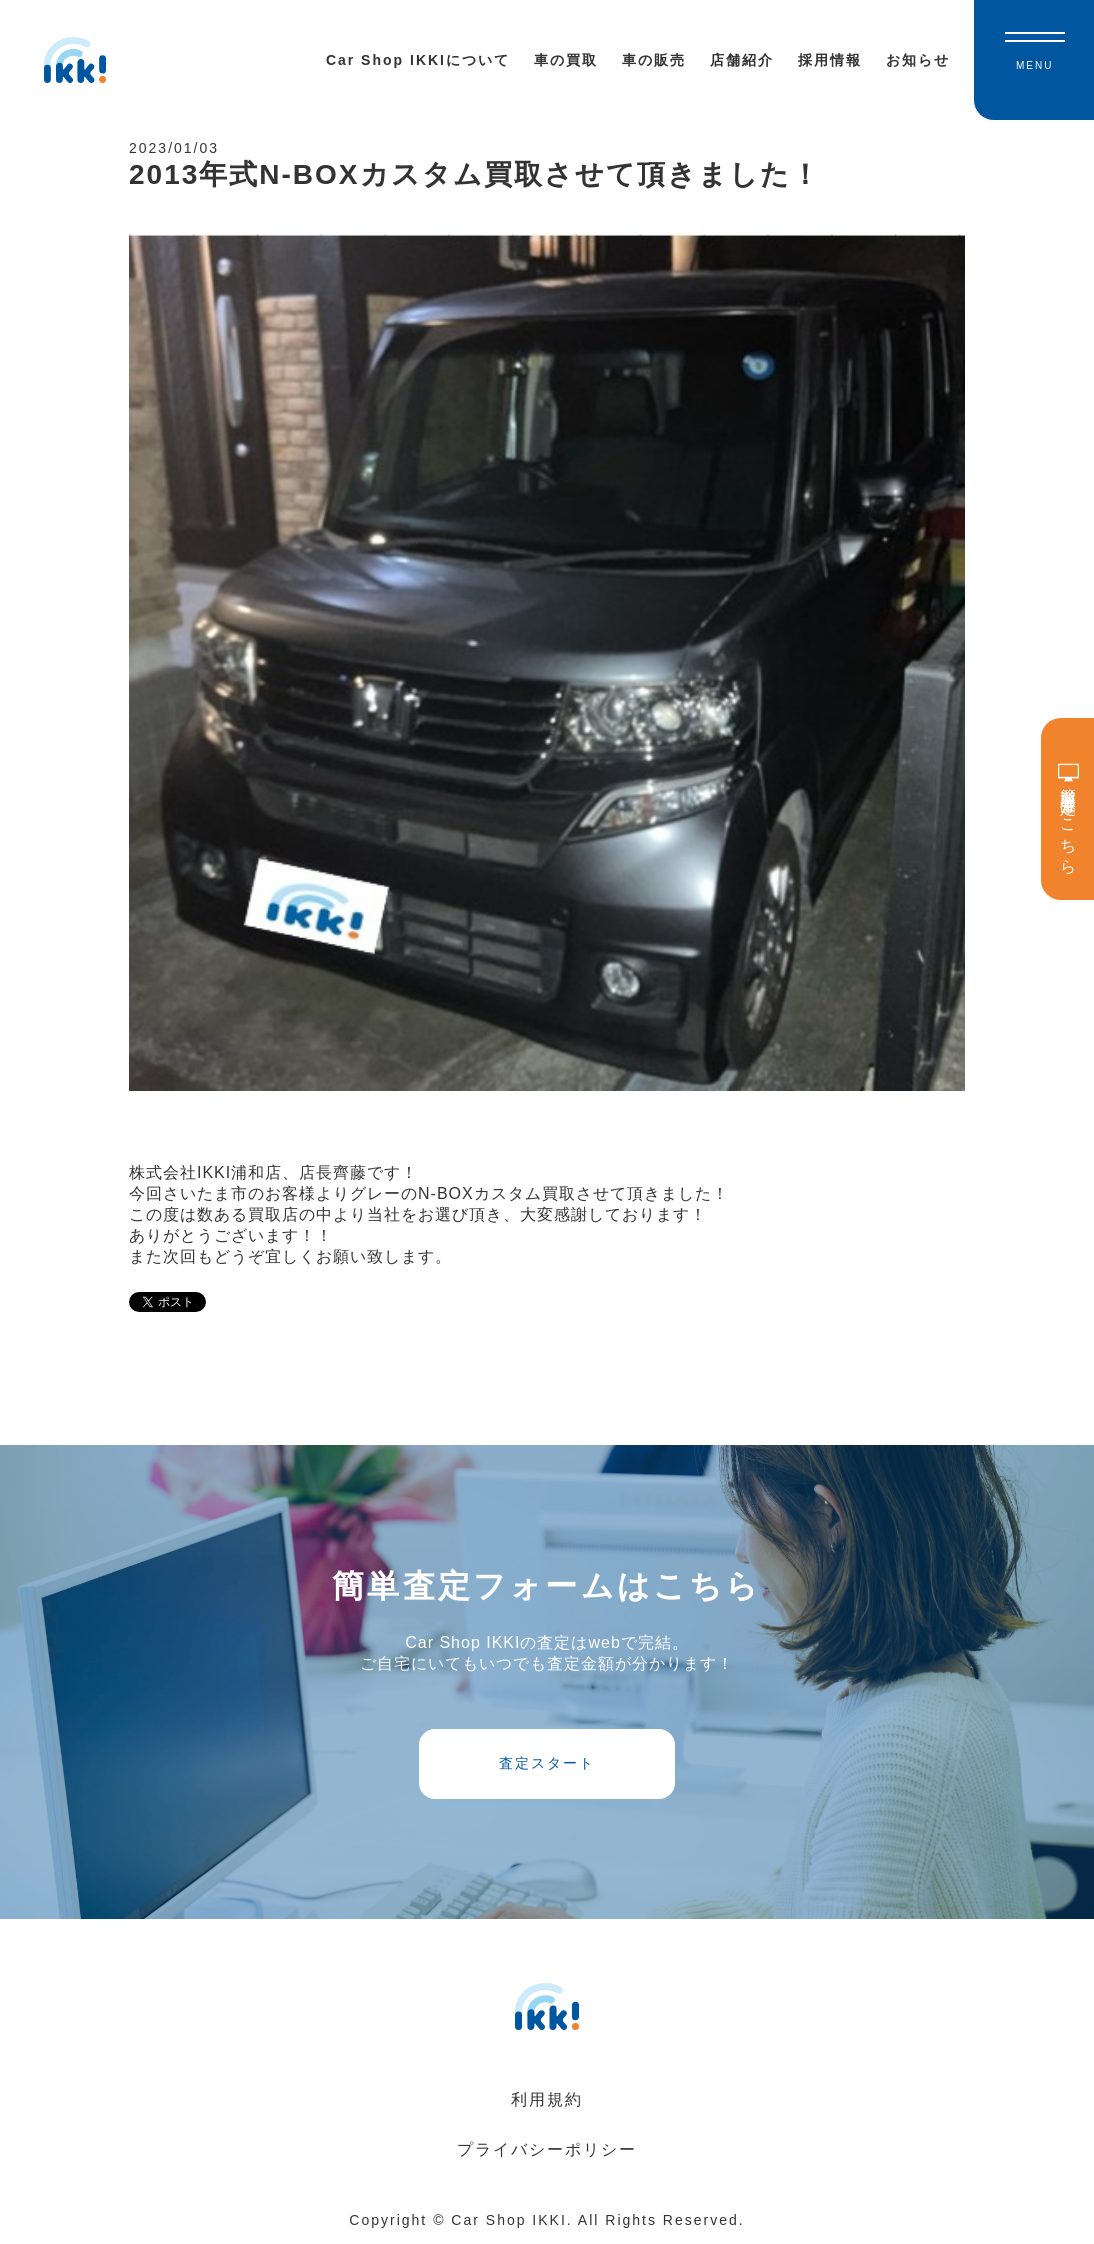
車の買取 (566, 60)
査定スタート (547, 1763)
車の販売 (654, 60)
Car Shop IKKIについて (418, 60)
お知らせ (918, 60)
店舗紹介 (742, 60)
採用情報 (830, 60)
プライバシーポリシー (547, 2149)
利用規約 (547, 2099)
